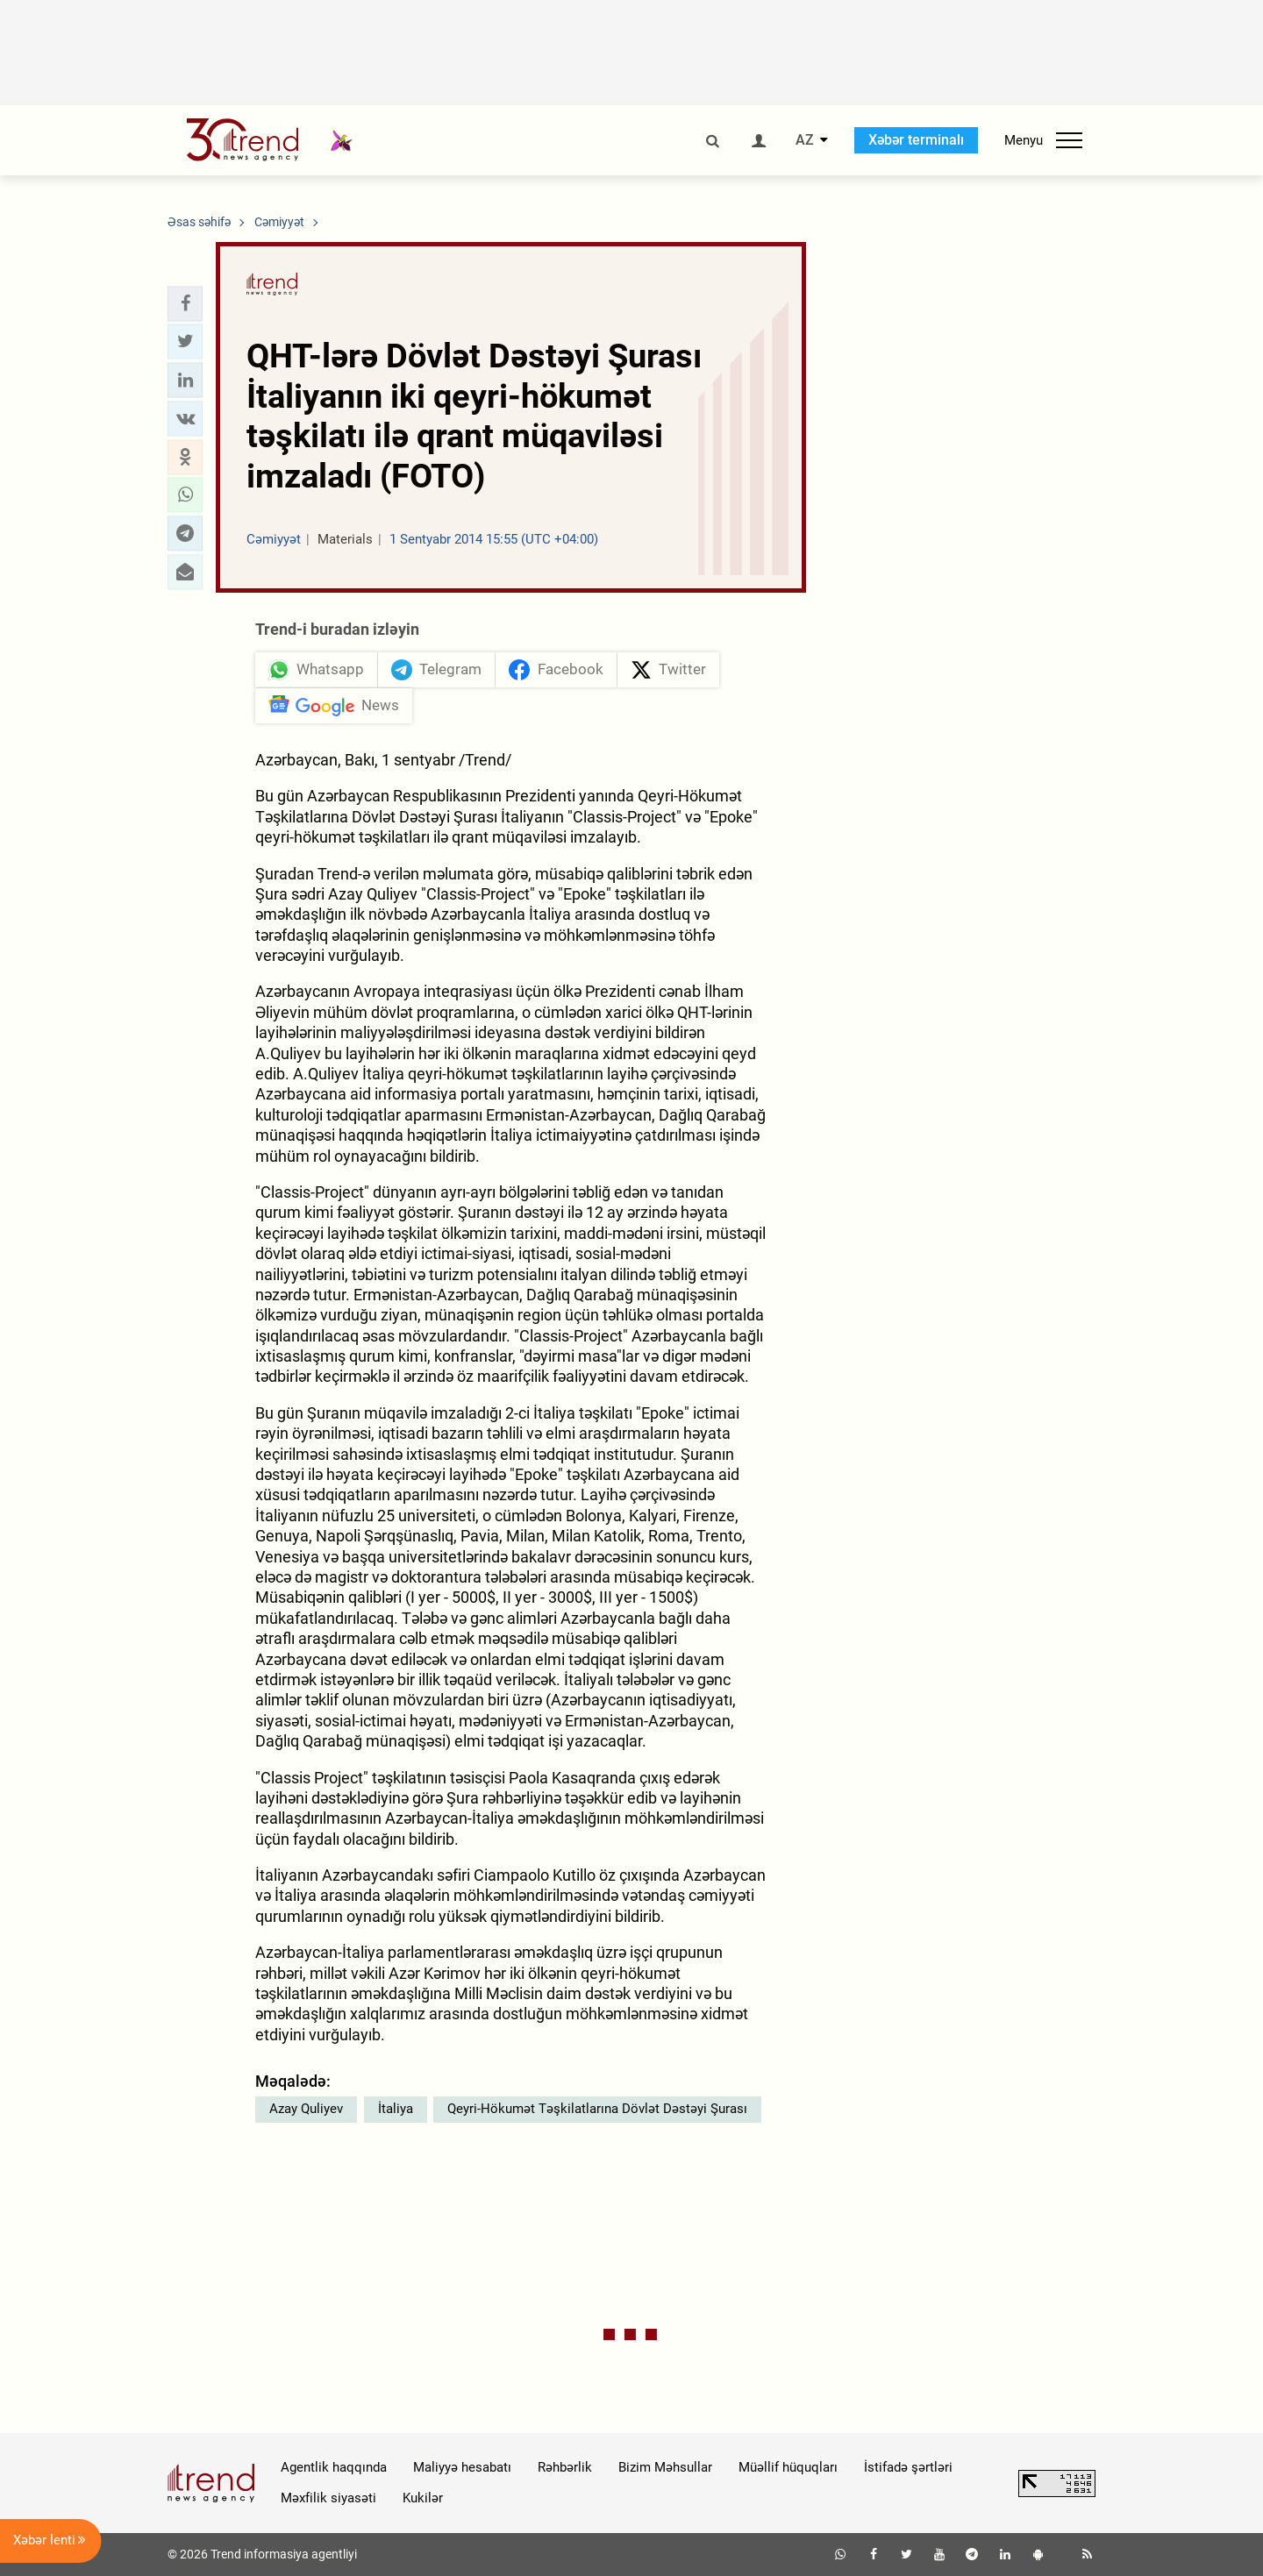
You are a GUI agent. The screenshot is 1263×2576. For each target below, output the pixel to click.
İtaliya (395, 2109)
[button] (185, 303)
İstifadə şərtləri (908, 2467)
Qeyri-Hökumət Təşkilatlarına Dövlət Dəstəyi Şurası (597, 2109)
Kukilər (423, 2498)
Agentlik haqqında (334, 2467)
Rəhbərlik (565, 2467)
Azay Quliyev (306, 2109)
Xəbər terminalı (916, 140)
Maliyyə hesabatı (462, 2467)
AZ (805, 140)
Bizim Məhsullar (665, 2467)
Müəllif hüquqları (788, 2467)
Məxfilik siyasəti (328, 2498)
